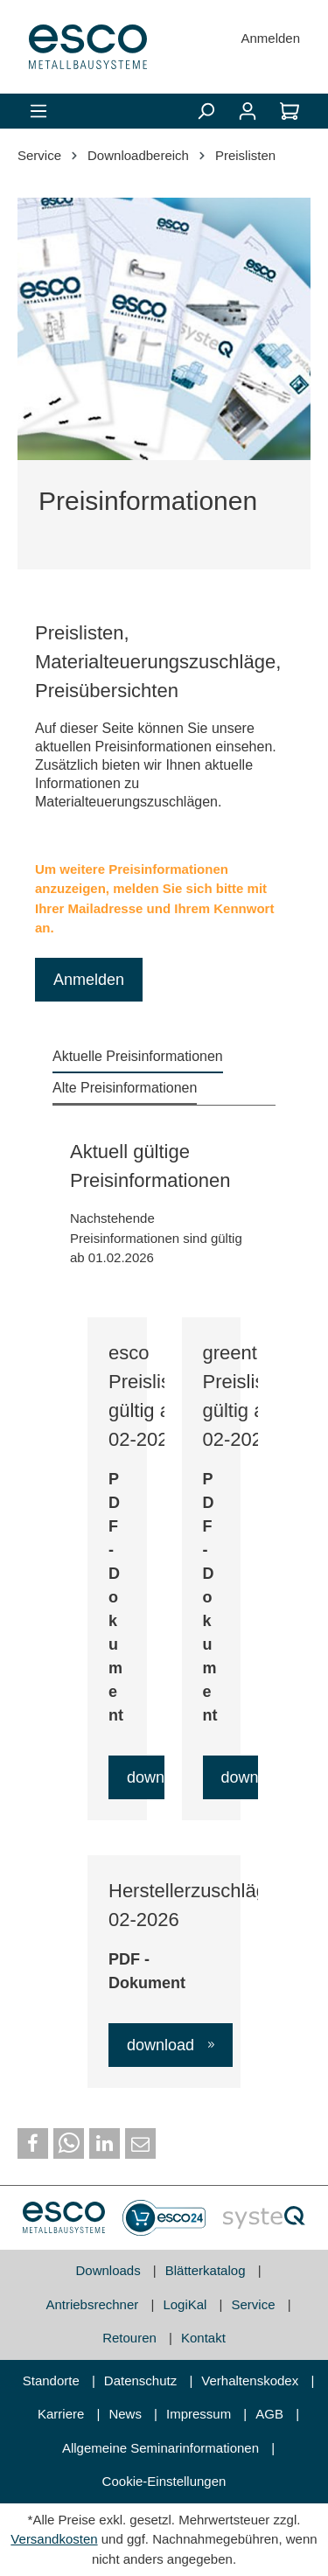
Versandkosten (53, 2538)
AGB (271, 2413)
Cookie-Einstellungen (164, 2481)
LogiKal (186, 2304)
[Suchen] (206, 111)
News (126, 2413)
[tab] (137, 1057)
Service (255, 2304)
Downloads (109, 2270)
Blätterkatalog (207, 2270)
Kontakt (203, 2337)
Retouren (131, 2337)
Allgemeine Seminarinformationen (162, 2447)
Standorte (53, 2380)
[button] (32, 2143)
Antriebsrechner (93, 2304)
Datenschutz (142, 2380)
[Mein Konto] (248, 111)
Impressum (200, 2413)
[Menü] (38, 111)
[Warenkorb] (290, 111)
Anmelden (270, 38)
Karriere (63, 2413)
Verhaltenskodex (251, 2380)
